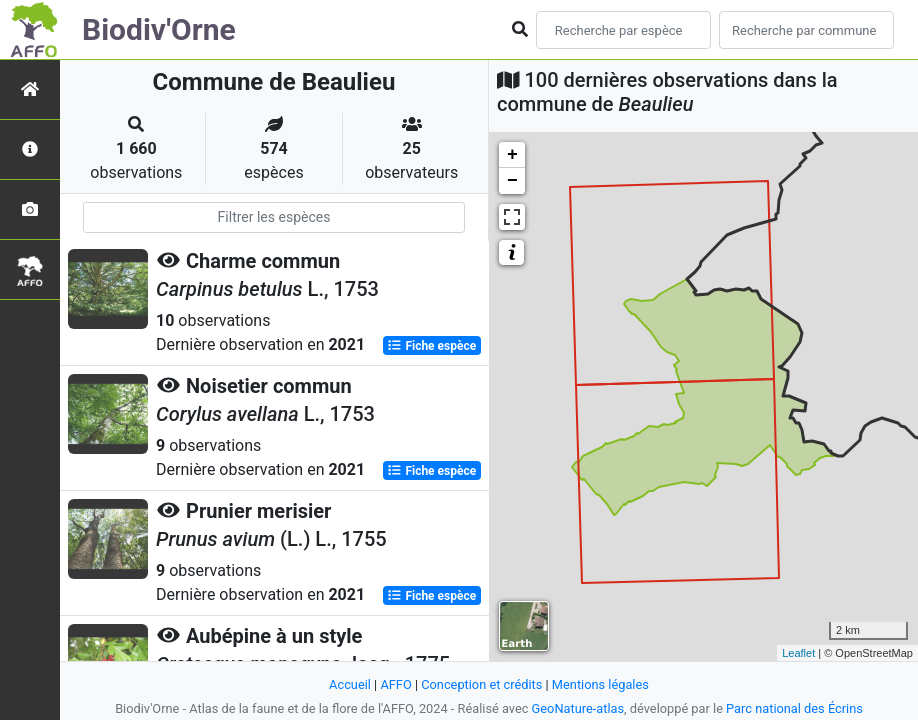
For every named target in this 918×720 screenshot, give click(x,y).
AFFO (395, 684)
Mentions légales (600, 684)
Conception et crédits (481, 684)
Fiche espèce (431, 346)
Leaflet (798, 653)
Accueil (350, 684)
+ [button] (512, 155)
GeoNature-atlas (578, 708)
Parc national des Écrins (794, 708)
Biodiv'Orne (159, 29)
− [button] (512, 181)
